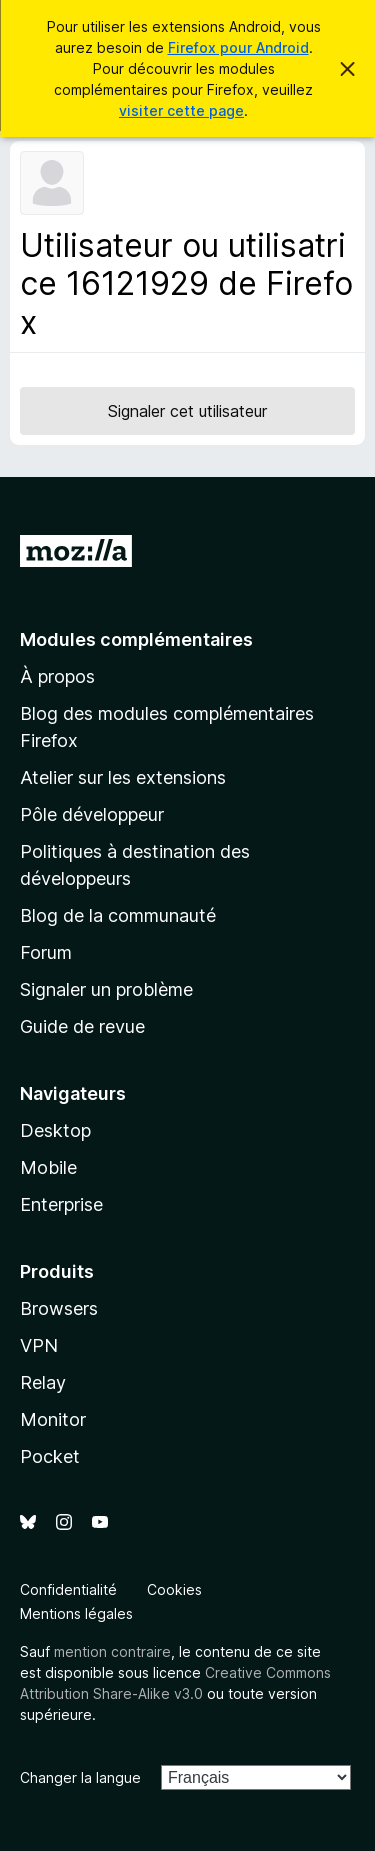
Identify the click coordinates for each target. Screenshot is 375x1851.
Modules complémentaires (136, 639)
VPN (39, 1345)
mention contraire (112, 1651)
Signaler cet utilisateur (187, 411)
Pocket (50, 1456)
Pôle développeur (92, 814)
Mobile (48, 1167)
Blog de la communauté (118, 915)
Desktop (55, 1130)
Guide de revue (82, 1026)
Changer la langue (80, 1777)
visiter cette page (181, 110)
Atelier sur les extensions (123, 777)
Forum (46, 952)
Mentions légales (76, 1613)
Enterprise (61, 1204)
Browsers (59, 1308)
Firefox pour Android (238, 47)
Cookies (174, 1589)
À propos (57, 676)
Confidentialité (68, 1589)
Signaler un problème (106, 989)
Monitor (53, 1419)
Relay (43, 1382)
